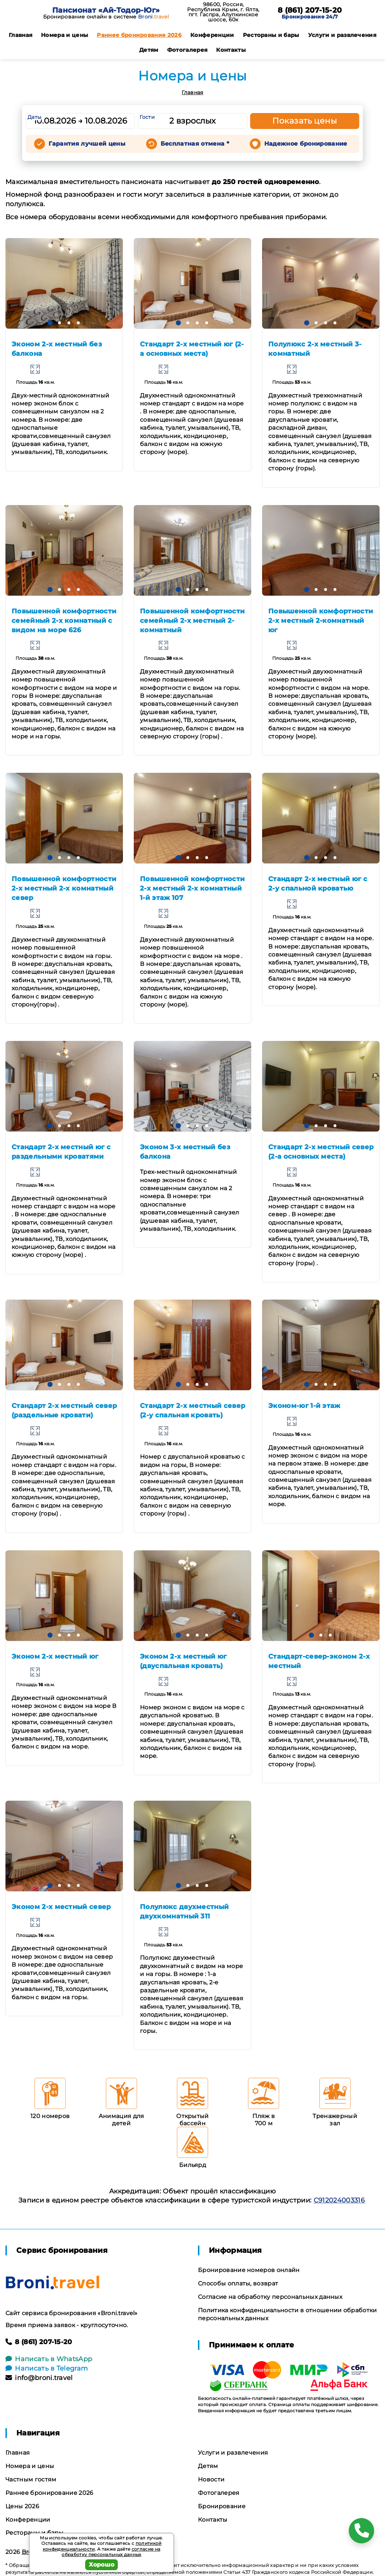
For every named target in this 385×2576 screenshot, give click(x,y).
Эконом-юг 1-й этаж (304, 1406)
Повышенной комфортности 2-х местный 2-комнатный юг (320, 620)
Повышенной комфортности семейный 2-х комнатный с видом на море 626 (64, 620)
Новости (211, 2479)
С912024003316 (339, 2200)
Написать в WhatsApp (48, 2359)
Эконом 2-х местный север (61, 1907)
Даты (34, 117)
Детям (148, 49)
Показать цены (304, 121)
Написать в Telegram (46, 2368)
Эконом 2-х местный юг (55, 1656)
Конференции (212, 35)
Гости (147, 117)
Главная (20, 35)
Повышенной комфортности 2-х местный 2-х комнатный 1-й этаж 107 (192, 888)
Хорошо (102, 2564)
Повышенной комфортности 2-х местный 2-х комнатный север (64, 888)
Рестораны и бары (271, 35)
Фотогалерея (187, 49)
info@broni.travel (39, 2378)
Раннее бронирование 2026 (139, 35)
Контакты (231, 49)
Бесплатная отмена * (195, 143)
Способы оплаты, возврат (238, 2283)
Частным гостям (30, 2479)
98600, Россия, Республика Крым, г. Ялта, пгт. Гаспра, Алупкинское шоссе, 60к (223, 12)
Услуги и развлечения (342, 35)
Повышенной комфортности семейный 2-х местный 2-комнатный (192, 620)
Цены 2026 (22, 2506)
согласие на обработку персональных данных (111, 2552)
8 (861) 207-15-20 (310, 10)
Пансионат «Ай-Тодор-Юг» (106, 10)
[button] (50, 322)
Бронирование (221, 2506)
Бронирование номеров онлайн (249, 2270)
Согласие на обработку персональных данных (270, 2296)
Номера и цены (64, 35)
